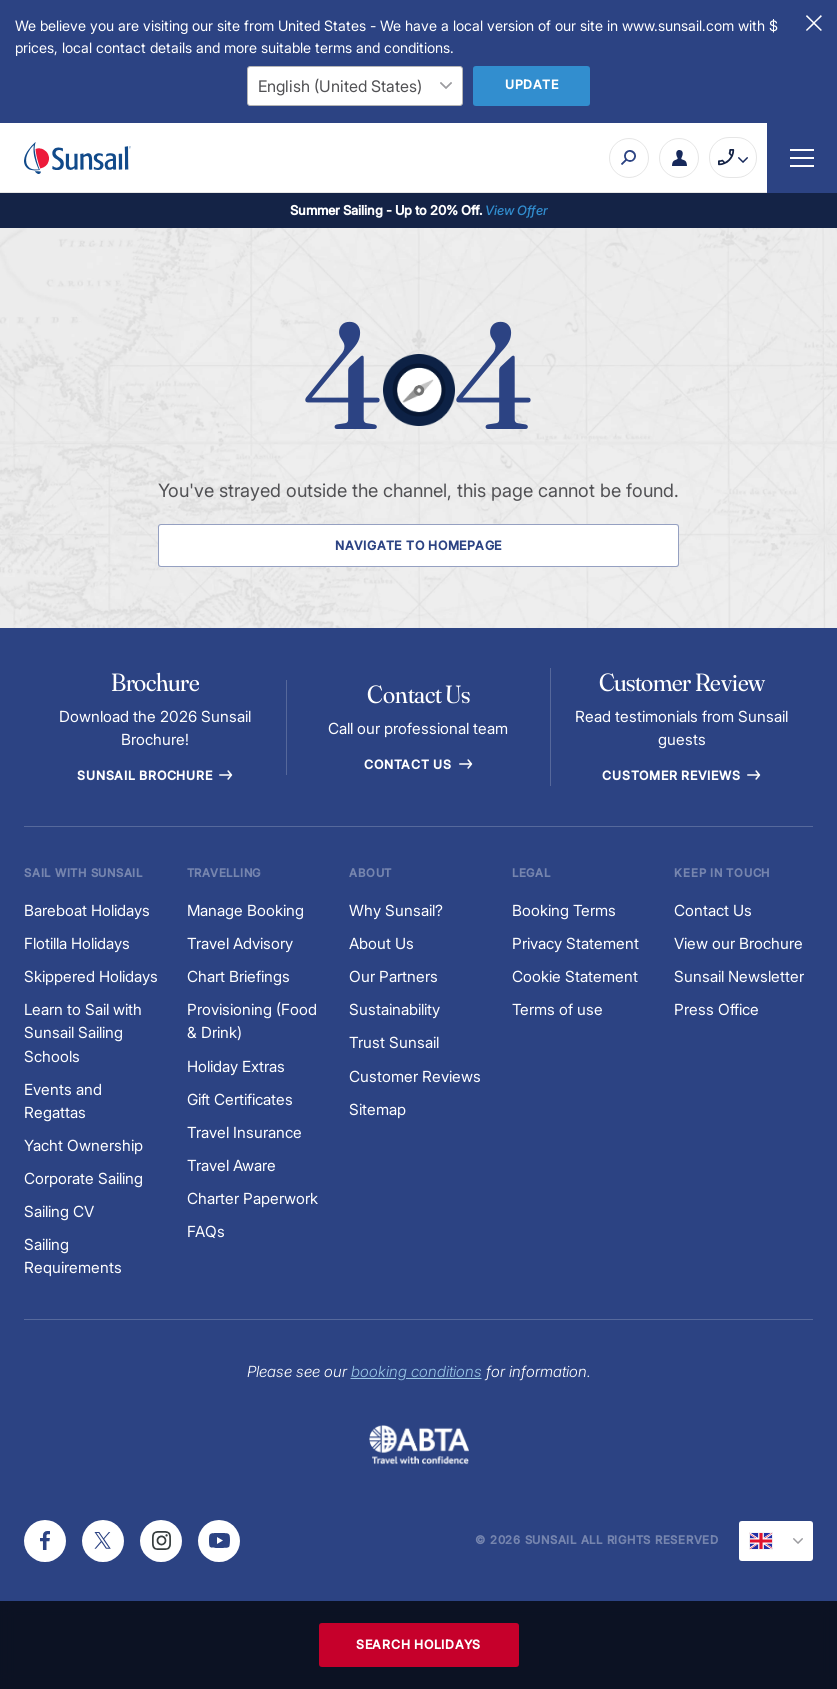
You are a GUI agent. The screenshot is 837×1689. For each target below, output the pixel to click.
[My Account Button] (679, 158)
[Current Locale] (776, 1541)
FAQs (206, 1231)
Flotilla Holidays (77, 943)
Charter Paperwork (252, 1198)
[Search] (629, 158)
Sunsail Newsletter (739, 976)
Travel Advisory (240, 943)
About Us (381, 943)
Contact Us (418, 764)
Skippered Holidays (91, 976)
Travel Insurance (244, 1132)
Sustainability (394, 1009)
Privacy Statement (575, 943)
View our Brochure (738, 943)
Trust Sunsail (394, 1042)
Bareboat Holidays (87, 910)
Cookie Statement (575, 976)
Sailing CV (59, 1211)
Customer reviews (681, 775)
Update (532, 84)
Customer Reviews (415, 1076)
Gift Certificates (240, 1099)
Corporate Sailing (83, 1178)
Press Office (716, 1009)
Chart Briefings (238, 976)
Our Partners (393, 976)
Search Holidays (418, 1644)
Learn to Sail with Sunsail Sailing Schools (83, 1032)
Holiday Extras (236, 1066)
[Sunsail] (77, 158)
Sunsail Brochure (155, 775)
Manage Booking (245, 910)
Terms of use (557, 1009)
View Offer (516, 210)
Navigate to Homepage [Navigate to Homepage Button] (418, 545)
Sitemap (377, 1109)
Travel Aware (231, 1165)
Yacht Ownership (83, 1145)
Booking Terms (564, 910)
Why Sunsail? (396, 910)
